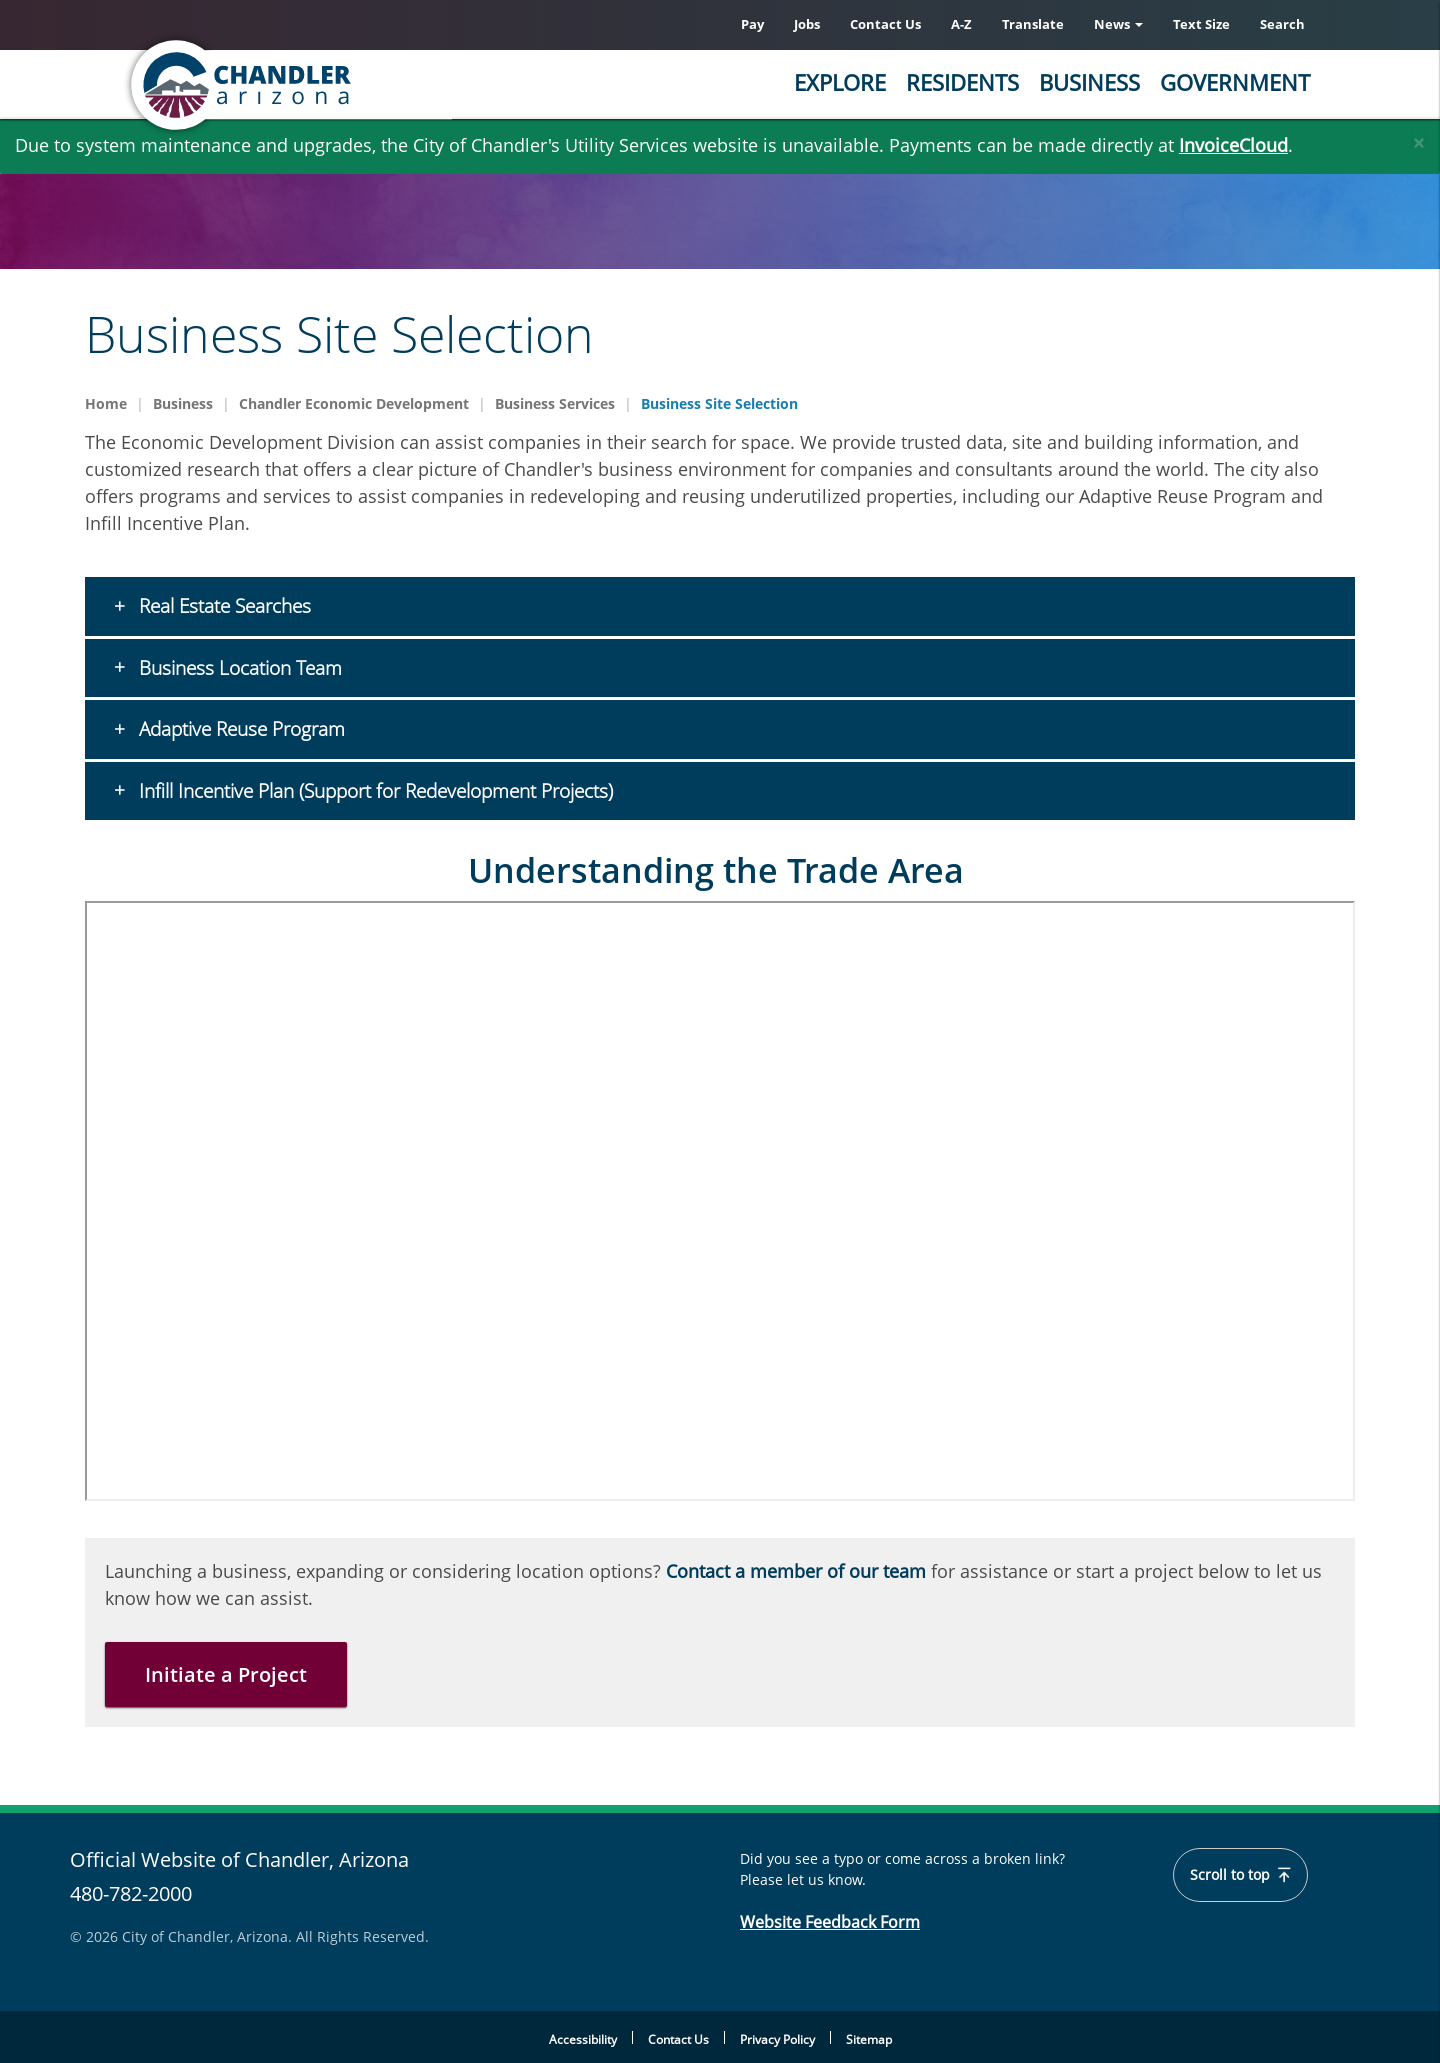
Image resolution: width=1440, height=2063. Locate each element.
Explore (840, 82)
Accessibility (583, 2039)
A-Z (961, 24)
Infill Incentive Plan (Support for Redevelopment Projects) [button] (373, 791)
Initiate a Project (226, 1674)
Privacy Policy (777, 2039)
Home (106, 403)
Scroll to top (1241, 1875)
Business (1089, 82)
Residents (962, 82)
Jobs (807, 24)
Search (1282, 24)
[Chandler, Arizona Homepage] (320, 85)
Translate (1033, 24)
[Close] (1419, 138)
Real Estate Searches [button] (222, 606)
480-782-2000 (131, 1893)
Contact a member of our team (796, 1571)
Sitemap (869, 2039)
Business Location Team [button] (238, 668)
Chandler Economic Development (354, 403)
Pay (752, 24)
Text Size (1201, 24)
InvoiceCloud (1233, 145)
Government (1235, 82)
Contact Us (885, 24)
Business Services (555, 403)
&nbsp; (720, 1201)
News (1118, 24)
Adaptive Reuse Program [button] (239, 729)
